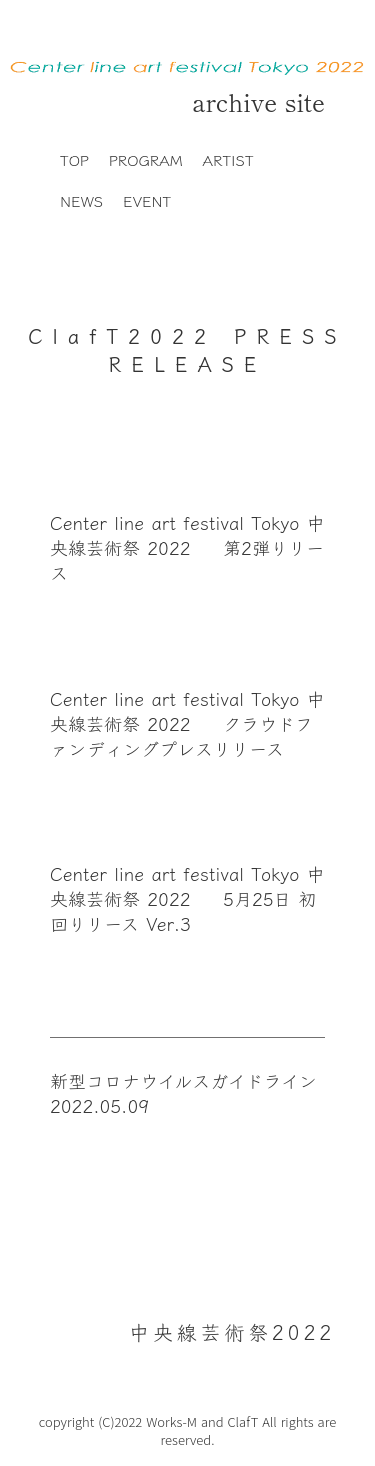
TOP (74, 159)
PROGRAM (146, 159)
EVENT (147, 200)
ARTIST (228, 159)
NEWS (81, 200)
